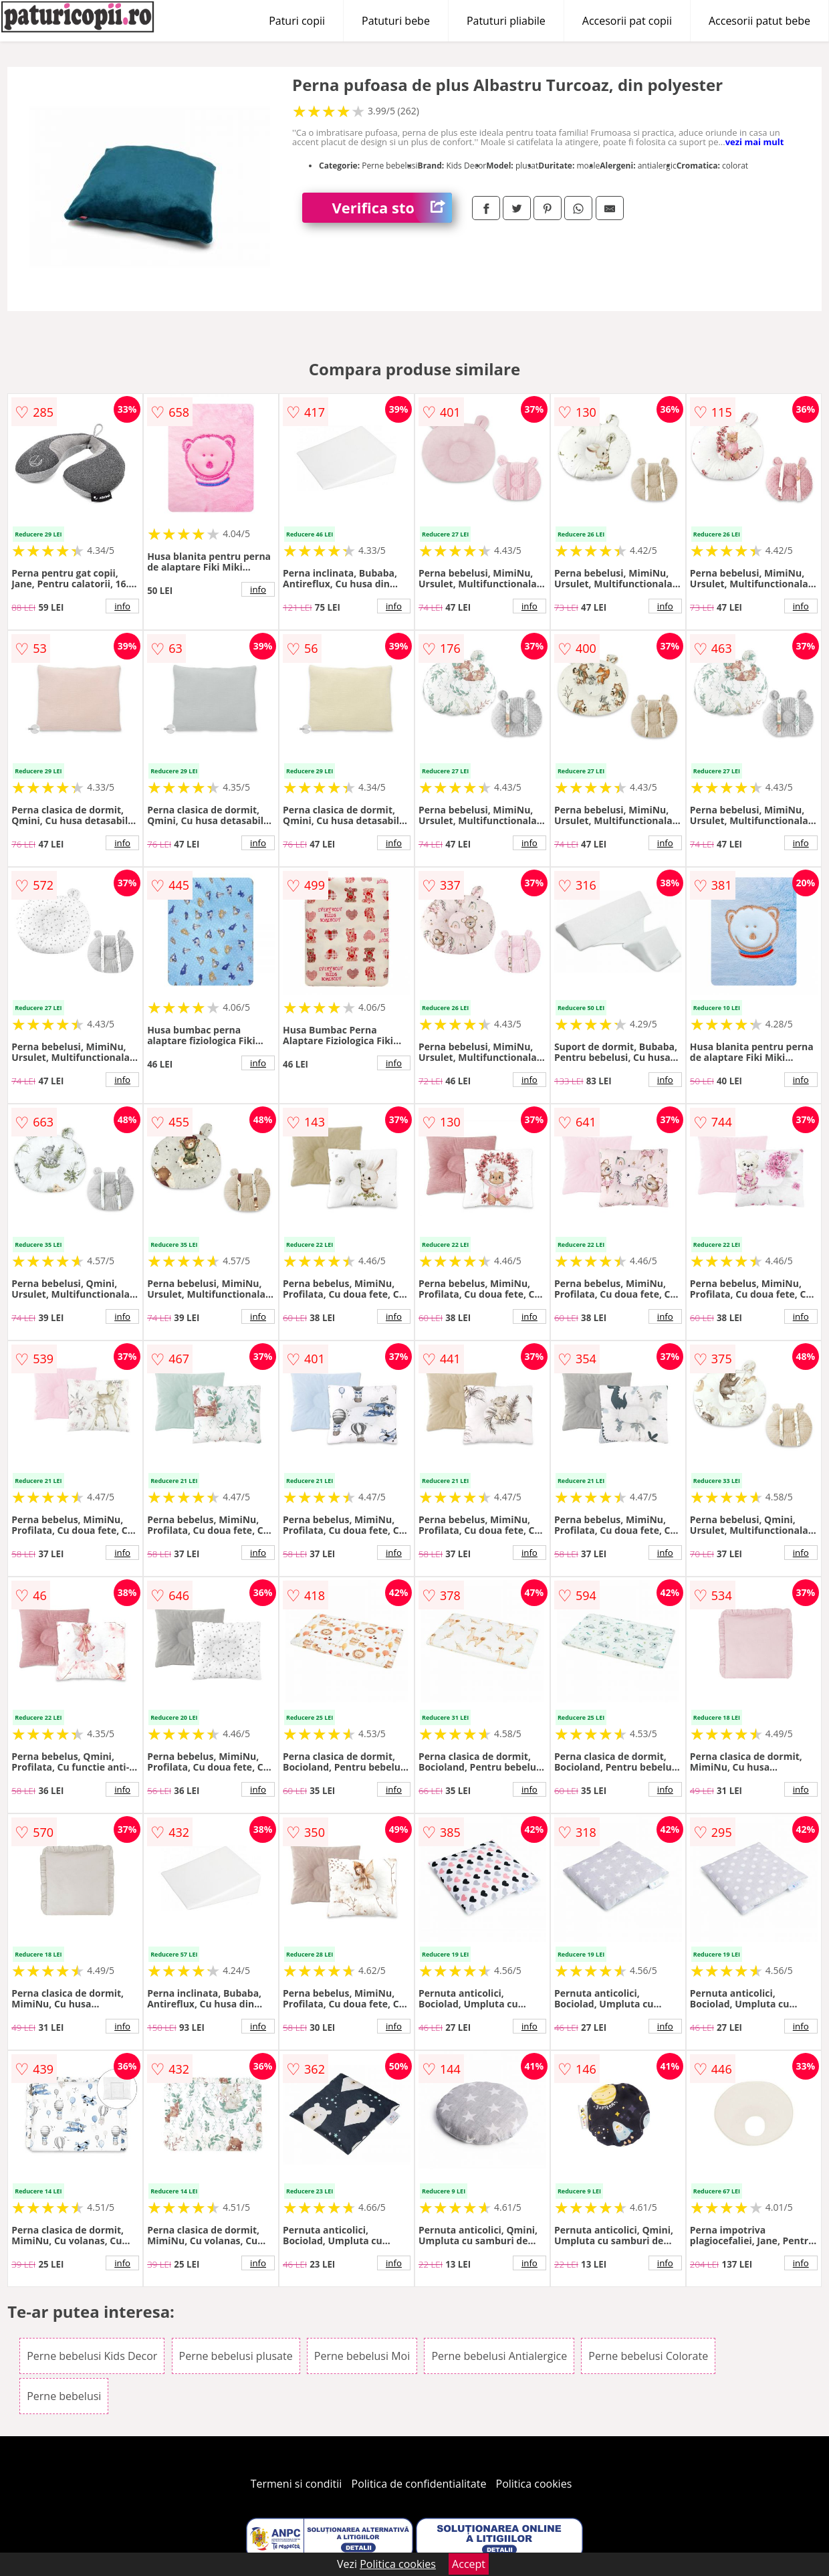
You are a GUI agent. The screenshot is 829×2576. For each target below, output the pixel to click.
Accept (468, 2564)
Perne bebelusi (64, 2396)
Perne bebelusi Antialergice (499, 2356)
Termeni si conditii (296, 2483)
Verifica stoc (392, 208)
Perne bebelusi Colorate (648, 2356)
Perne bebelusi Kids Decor (92, 2356)
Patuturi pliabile (506, 20)
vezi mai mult (754, 142)
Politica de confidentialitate (419, 2483)
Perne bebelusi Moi (362, 2356)
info (122, 606)
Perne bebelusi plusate (236, 2356)
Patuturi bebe (396, 20)
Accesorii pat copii (627, 20)
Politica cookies (534, 2483)
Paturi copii (297, 20)
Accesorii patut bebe (759, 20)
